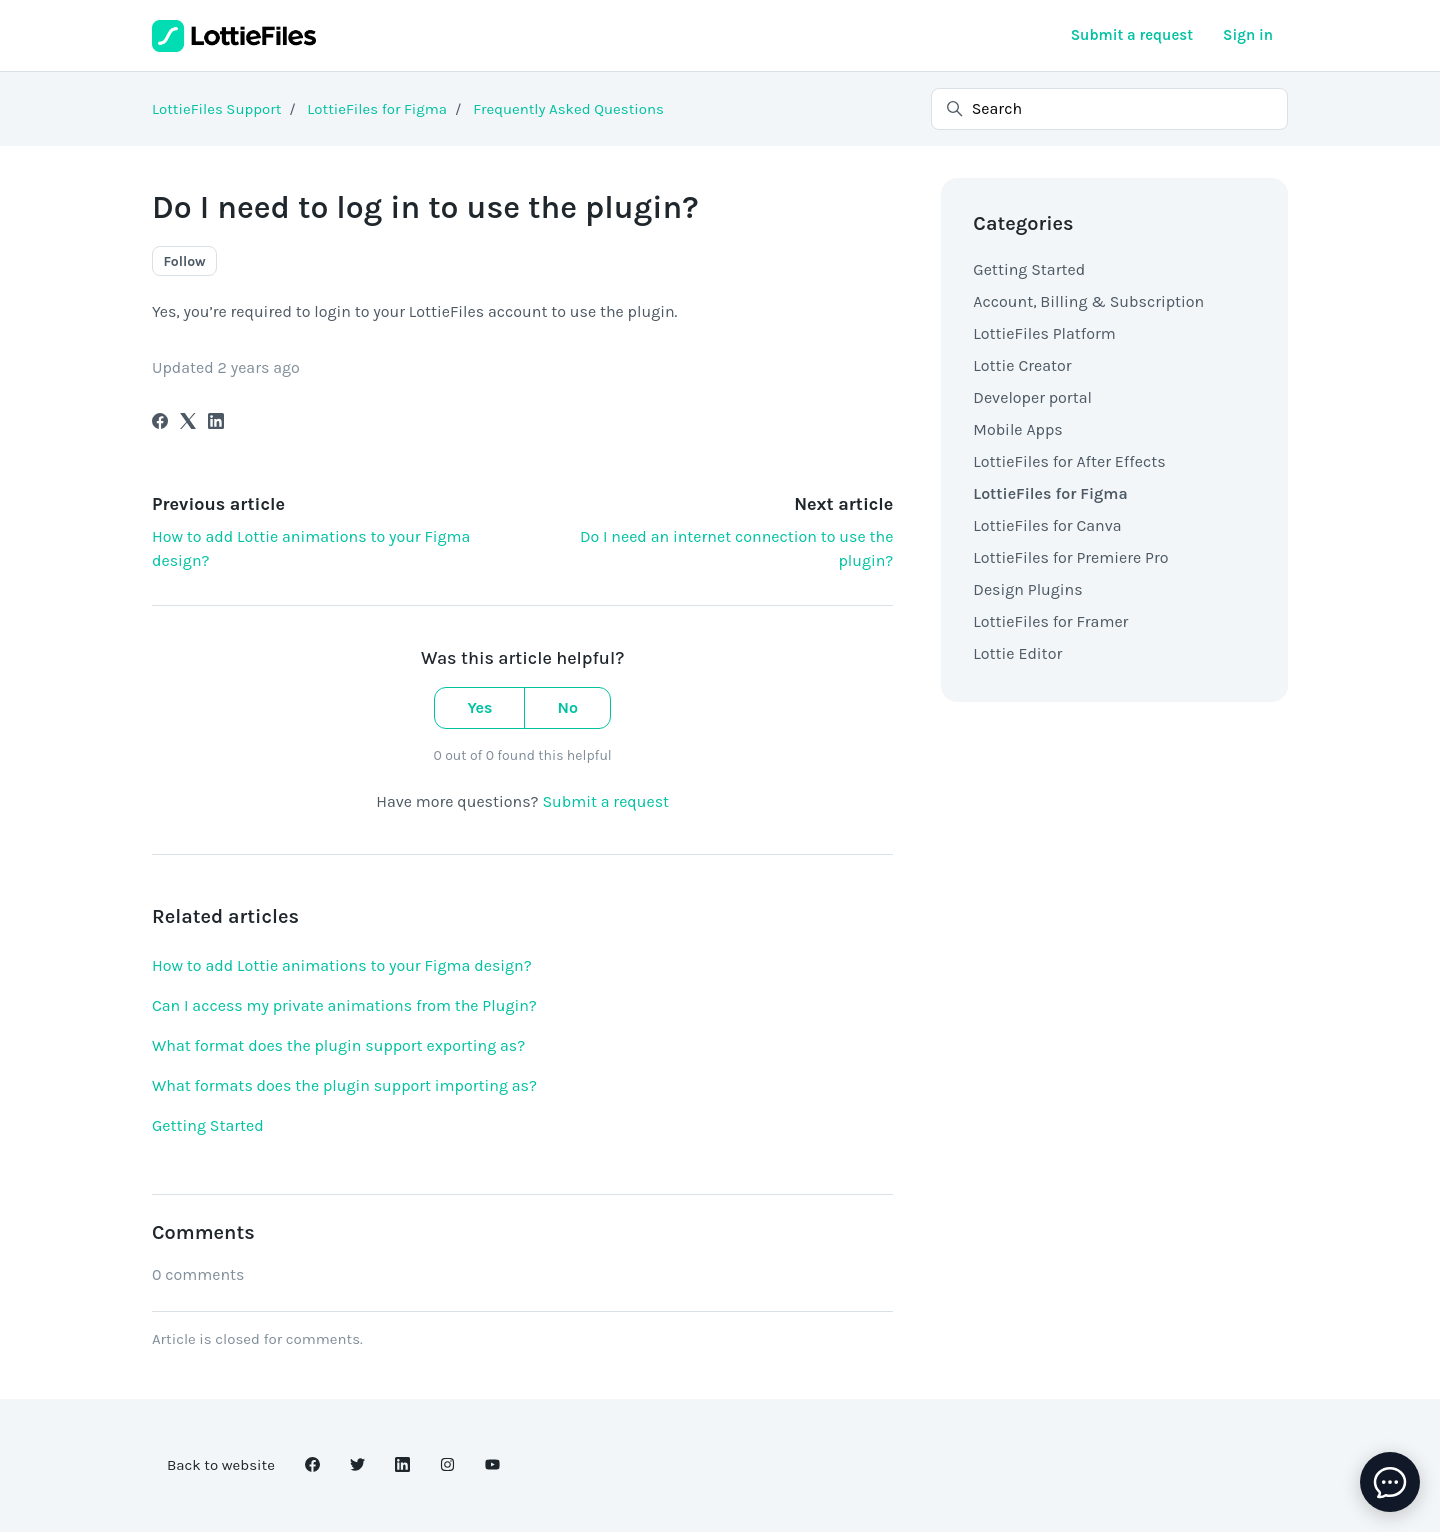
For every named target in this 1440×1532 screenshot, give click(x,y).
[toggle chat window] (1390, 1482)
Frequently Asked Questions (568, 109)
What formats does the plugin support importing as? (344, 1085)
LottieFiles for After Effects (1069, 461)
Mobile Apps (1017, 429)
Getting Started (208, 1125)
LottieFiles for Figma (377, 109)
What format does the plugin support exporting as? (338, 1045)
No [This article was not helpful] (567, 707)
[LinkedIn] (216, 423)
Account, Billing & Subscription (1088, 301)
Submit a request (1132, 35)
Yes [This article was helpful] (479, 707)
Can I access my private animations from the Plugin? (344, 1005)
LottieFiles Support (216, 109)
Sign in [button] (1248, 35)
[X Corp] (188, 423)
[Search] (1109, 109)
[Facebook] (160, 423)
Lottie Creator (1022, 365)
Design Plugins (1027, 589)
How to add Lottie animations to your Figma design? (342, 965)
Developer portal (1032, 397)
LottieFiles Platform (1044, 333)
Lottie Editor (1017, 653)
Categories (1023, 223)
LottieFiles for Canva (1047, 525)
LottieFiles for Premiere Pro (1070, 557)
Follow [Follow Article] (185, 261)
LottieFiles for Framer (1050, 621)
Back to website (221, 1465)
